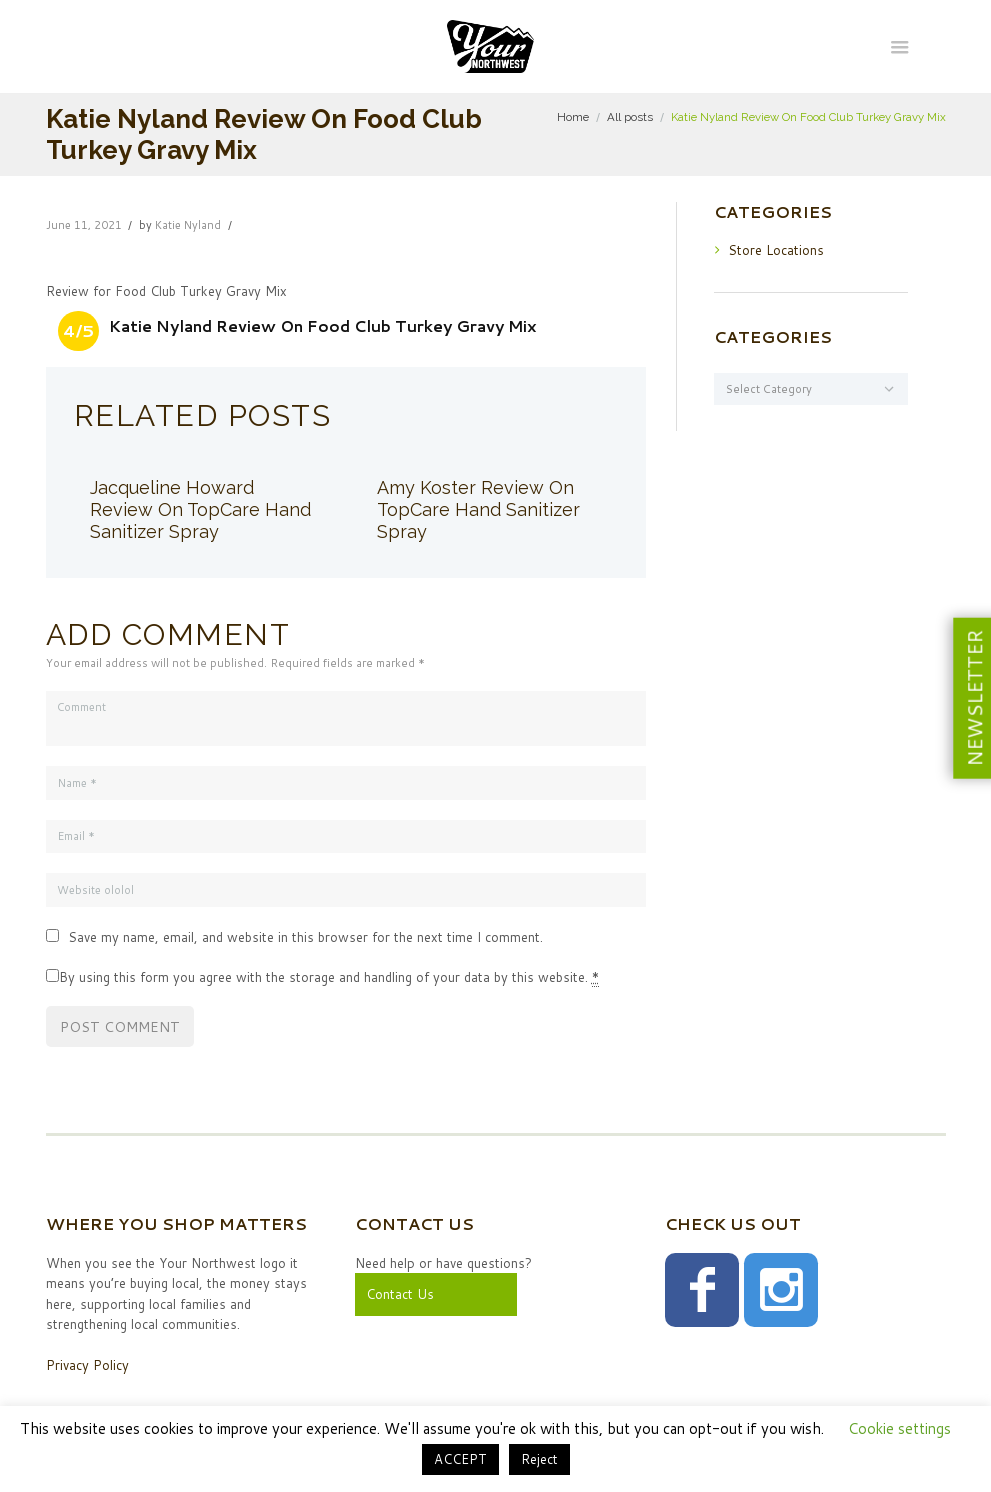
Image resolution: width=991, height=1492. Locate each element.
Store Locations (776, 250)
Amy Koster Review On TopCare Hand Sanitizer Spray (478, 509)
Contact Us (400, 1294)
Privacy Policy (87, 1365)
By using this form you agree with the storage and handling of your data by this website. (329, 977)
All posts (630, 117)
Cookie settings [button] (899, 1428)
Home (573, 117)
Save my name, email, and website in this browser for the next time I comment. (305, 937)
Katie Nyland (188, 225)
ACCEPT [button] (460, 1459)
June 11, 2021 (84, 225)
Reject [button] (539, 1459)
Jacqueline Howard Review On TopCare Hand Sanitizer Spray (200, 509)
